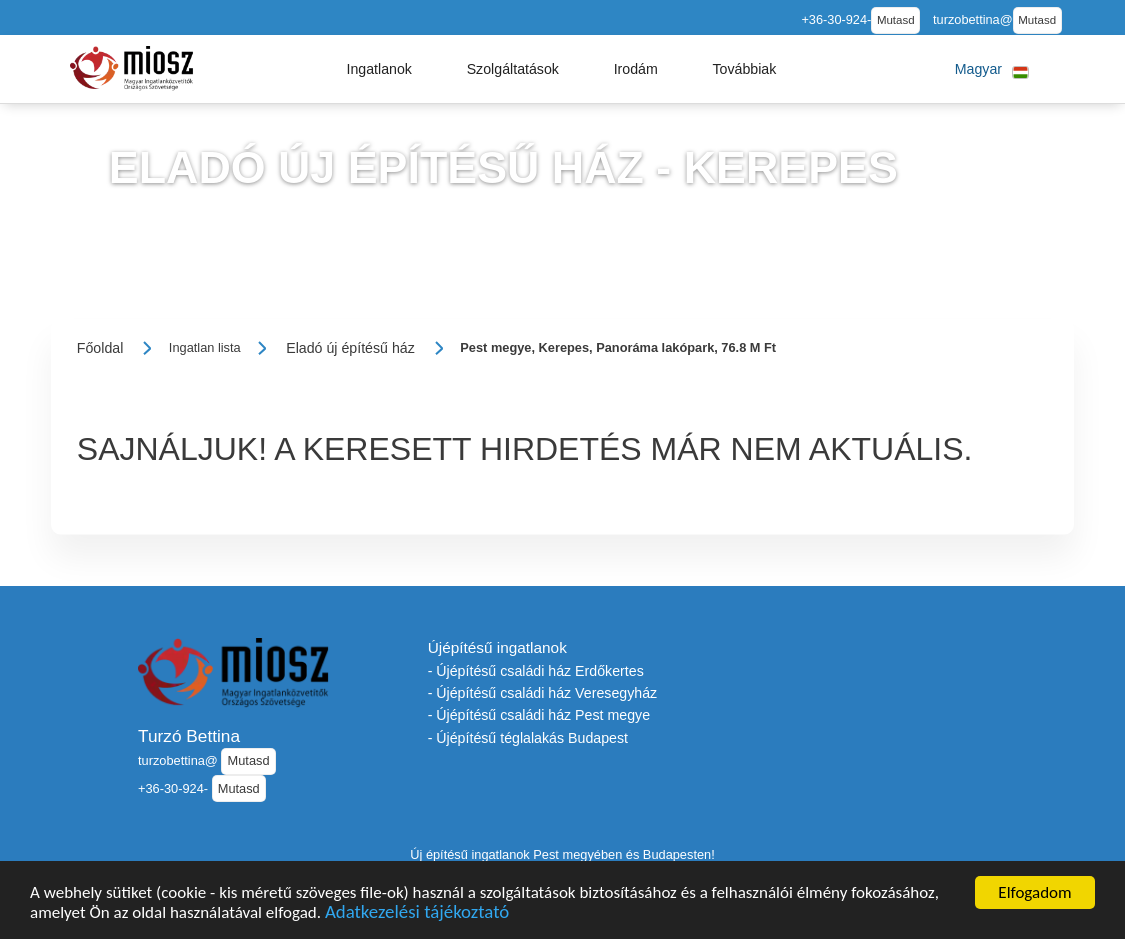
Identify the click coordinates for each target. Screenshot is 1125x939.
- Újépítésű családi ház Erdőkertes (536, 671)
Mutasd (896, 20)
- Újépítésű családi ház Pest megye (539, 715)
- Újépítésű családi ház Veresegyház (543, 693)
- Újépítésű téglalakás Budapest (528, 738)
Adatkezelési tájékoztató (417, 913)
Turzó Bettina (189, 736)
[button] (379, 69)
